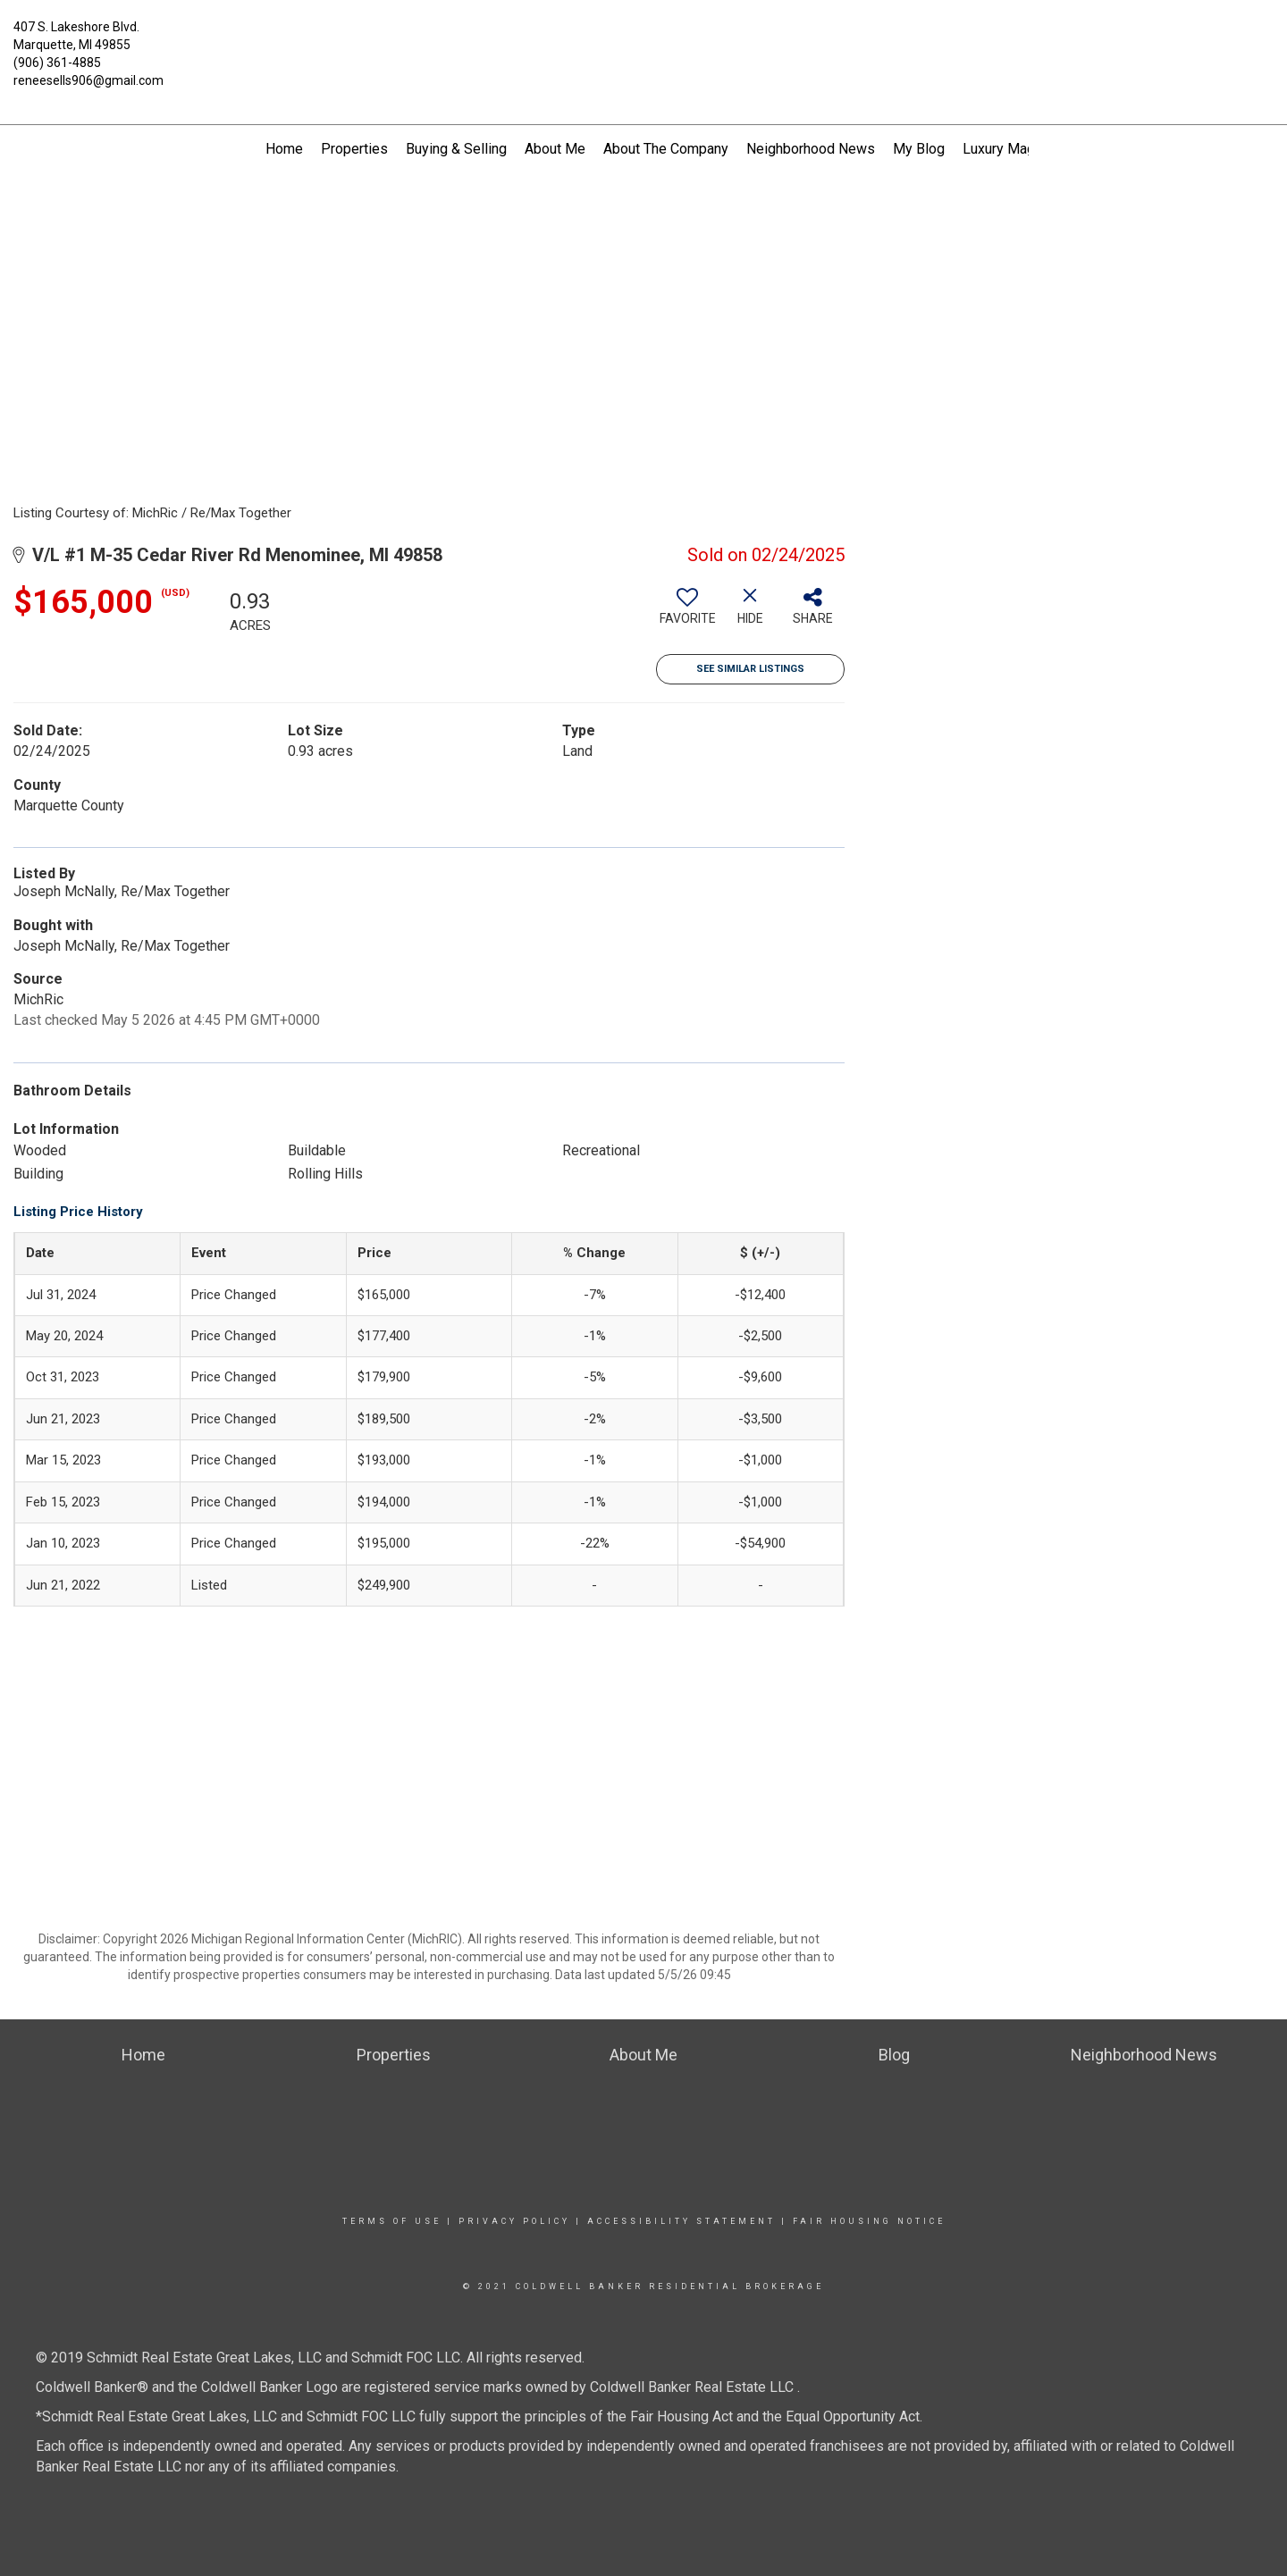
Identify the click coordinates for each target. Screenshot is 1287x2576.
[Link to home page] (643, 37)
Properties (354, 148)
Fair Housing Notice (869, 2221)
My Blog (919, 148)
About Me (555, 148)
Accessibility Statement (681, 2221)
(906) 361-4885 (57, 62)
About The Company (665, 148)
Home (284, 148)
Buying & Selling (456, 148)
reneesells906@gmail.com (88, 80)
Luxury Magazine (1016, 148)
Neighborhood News (810, 148)
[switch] (687, 613)
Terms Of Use (392, 2221)
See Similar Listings (750, 669)
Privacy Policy (514, 2221)
